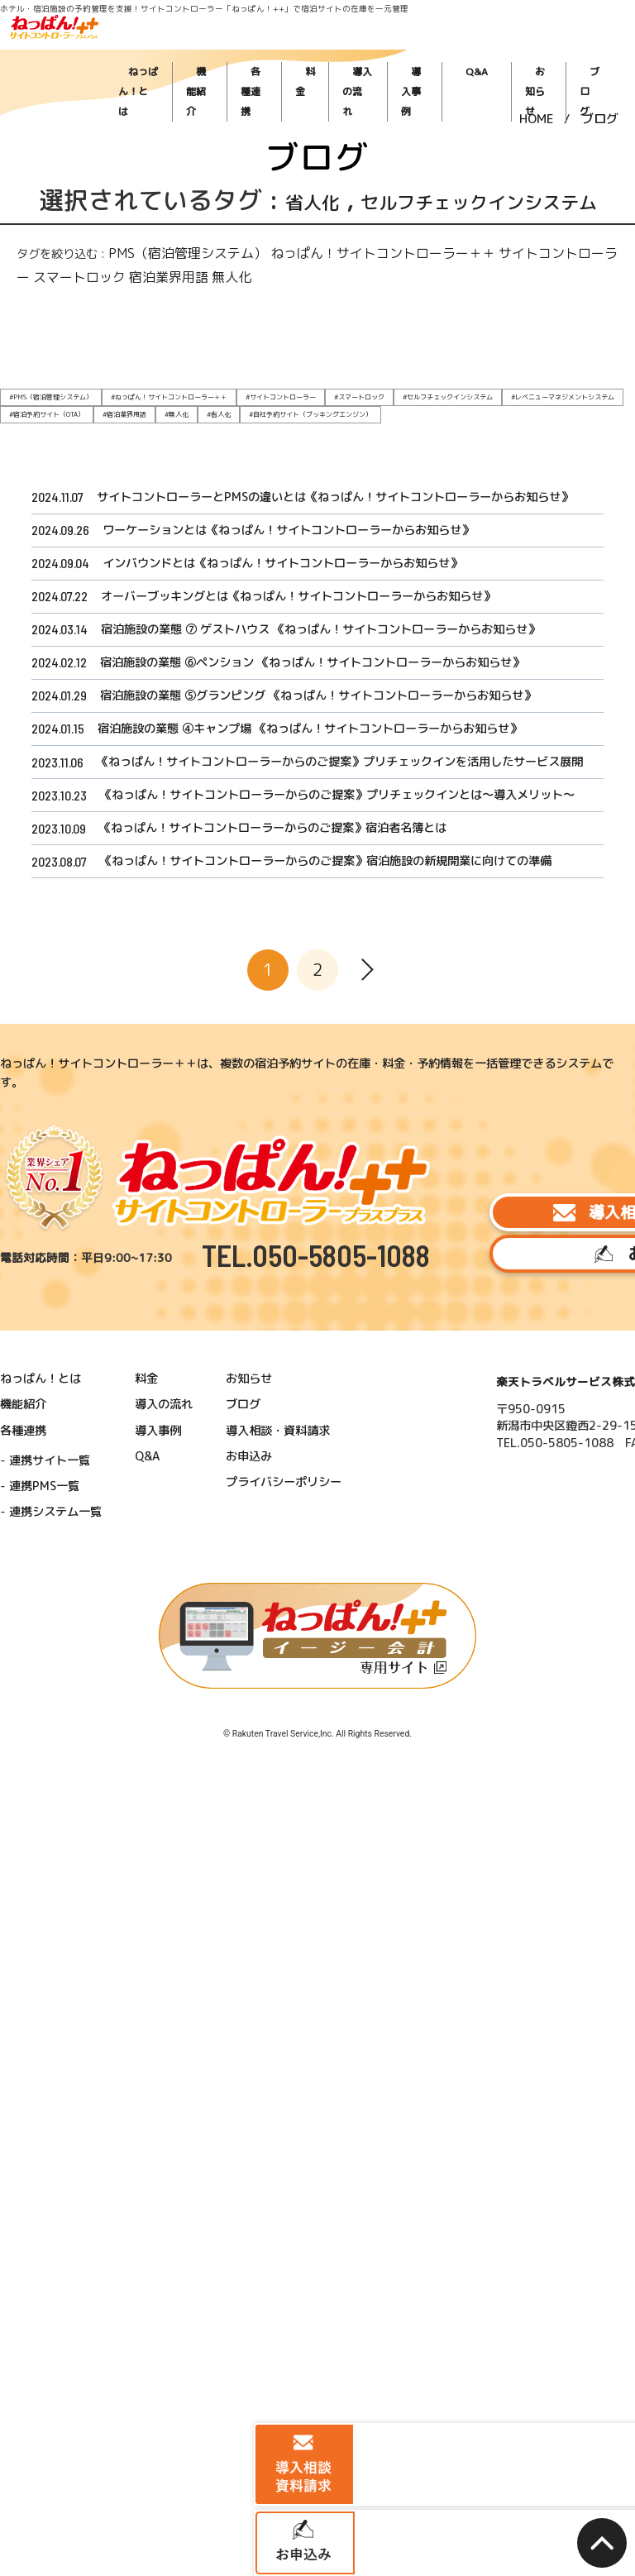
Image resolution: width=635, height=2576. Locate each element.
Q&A (503, 50)
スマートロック (481, 279)
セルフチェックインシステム (459, 215)
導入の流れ (411, 50)
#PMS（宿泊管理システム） (39, 393)
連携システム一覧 (62, 1495)
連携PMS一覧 (53, 1476)
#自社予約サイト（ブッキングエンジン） (128, 409)
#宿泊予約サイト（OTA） (532, 393)
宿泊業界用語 (543, 279)
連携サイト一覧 (58, 1456)
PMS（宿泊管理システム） (142, 279)
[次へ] (367, 1090)
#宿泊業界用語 (594, 393)
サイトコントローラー (401, 279)
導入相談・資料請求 (514, 1243)
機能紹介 (280, 50)
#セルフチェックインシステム (355, 393)
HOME (536, 94)
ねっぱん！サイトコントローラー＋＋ (276, 279)
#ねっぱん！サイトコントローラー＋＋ (132, 393)
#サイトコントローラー (220, 393)
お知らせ (544, 50)
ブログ (588, 50)
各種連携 (327, 50)
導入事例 (462, 50)
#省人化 (54, 409)
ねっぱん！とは (223, 50)
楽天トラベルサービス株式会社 (463, 1396)
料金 (368, 50)
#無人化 (18, 409)
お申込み (514, 1295)
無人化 (586, 279)
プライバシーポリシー (239, 1473)
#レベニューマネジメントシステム (446, 393)
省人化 (294, 200)
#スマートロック (284, 393)
